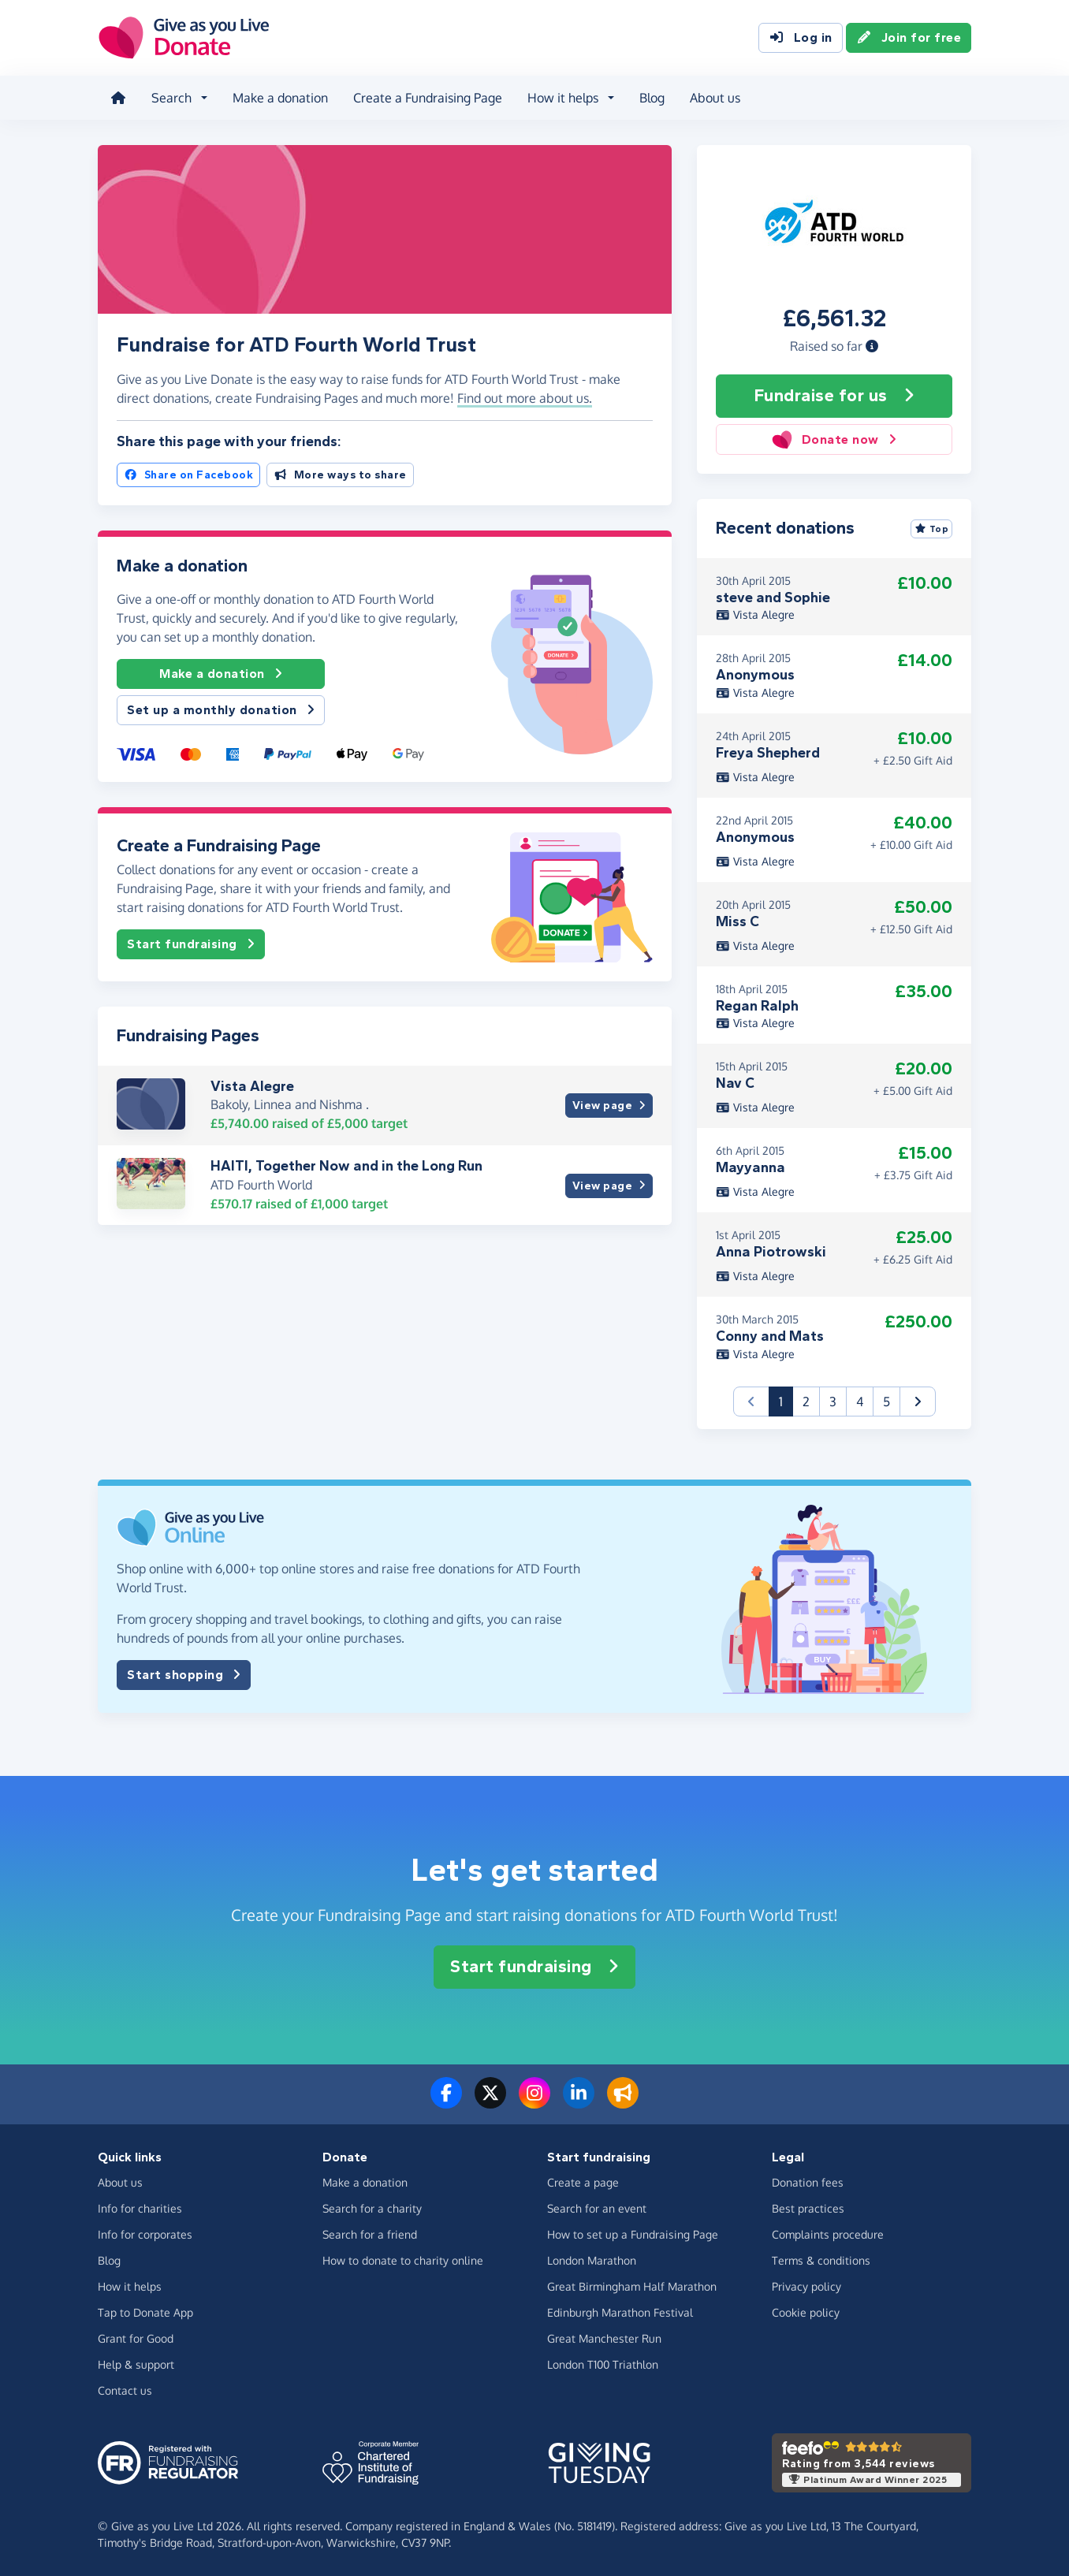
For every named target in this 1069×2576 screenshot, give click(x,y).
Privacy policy (806, 2286)
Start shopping (183, 1675)
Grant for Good (135, 2338)
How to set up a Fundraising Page (632, 2234)
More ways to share (340, 475)
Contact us (125, 2390)
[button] (872, 346)
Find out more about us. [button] (524, 398)
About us (715, 98)
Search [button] (171, 98)
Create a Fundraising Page (427, 98)
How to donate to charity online (402, 2260)
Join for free (909, 37)
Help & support (136, 2364)
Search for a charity (372, 2208)
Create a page (583, 2182)
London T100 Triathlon (602, 2364)
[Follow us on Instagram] (534, 2102)
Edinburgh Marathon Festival (620, 2312)
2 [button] (806, 1401)
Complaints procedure (828, 2234)
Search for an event (596, 2208)
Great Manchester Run (604, 2338)
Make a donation (280, 98)
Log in (800, 37)
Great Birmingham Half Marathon (632, 2286)
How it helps (130, 2286)
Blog (652, 98)
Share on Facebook (188, 475)
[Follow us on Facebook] (446, 2102)
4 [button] (859, 1401)
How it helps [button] (562, 98)
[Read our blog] (623, 2102)
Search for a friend (369, 2234)
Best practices (808, 2208)
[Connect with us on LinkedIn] (578, 2102)
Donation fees (808, 2182)
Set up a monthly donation (221, 710)
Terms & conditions (821, 2260)
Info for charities (140, 2208)
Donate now (834, 439)
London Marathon (591, 2260)
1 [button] (786, 1400)
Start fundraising (191, 944)
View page (609, 1105)
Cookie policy (806, 2312)
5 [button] (886, 1401)
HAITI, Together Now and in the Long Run (346, 1165)
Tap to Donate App (145, 2312)
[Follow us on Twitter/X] (490, 2102)
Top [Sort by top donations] (931, 529)
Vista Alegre (252, 1086)
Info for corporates (145, 2234)
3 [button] (832, 1401)
